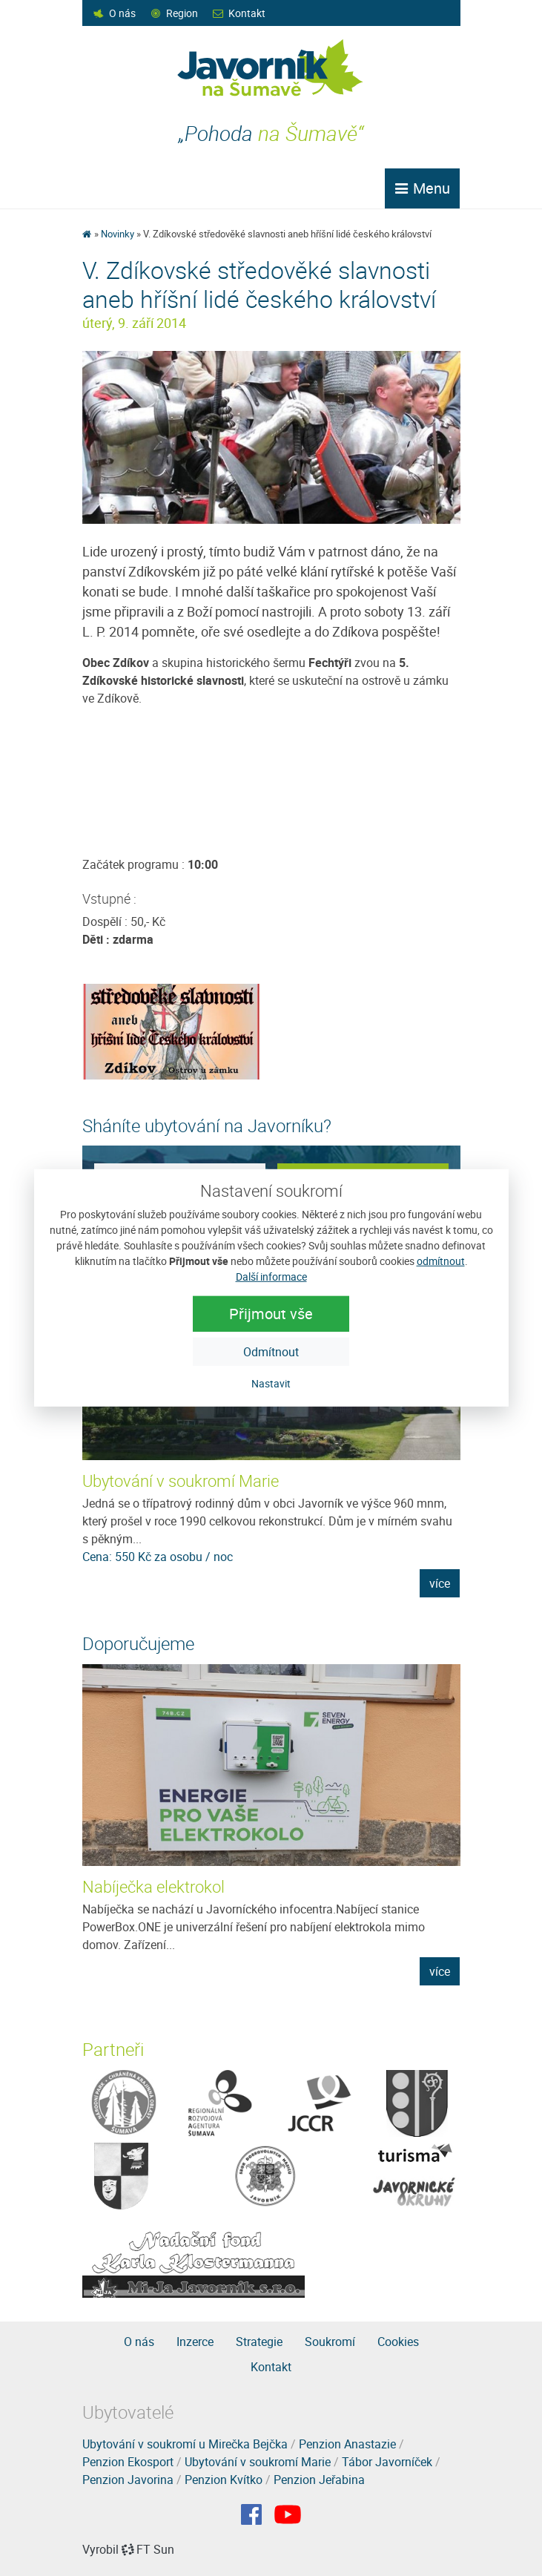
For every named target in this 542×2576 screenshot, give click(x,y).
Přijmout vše (271, 1314)
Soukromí (330, 2341)
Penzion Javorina (127, 2479)
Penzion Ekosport (127, 2462)
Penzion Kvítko (223, 2479)
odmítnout (441, 1261)
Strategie (259, 2341)
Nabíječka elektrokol (153, 1886)
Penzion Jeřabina (319, 2479)
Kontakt (246, 13)
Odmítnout (271, 1352)
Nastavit (271, 1383)
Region (182, 13)
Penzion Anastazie (347, 2444)
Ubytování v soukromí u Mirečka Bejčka (185, 2444)
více (439, 1583)
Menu (422, 188)
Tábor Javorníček (387, 2462)
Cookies (398, 2341)
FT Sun (148, 2549)
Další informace (271, 1276)
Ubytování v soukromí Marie (180, 1480)
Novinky (117, 233)
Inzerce (195, 2341)
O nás (122, 13)
